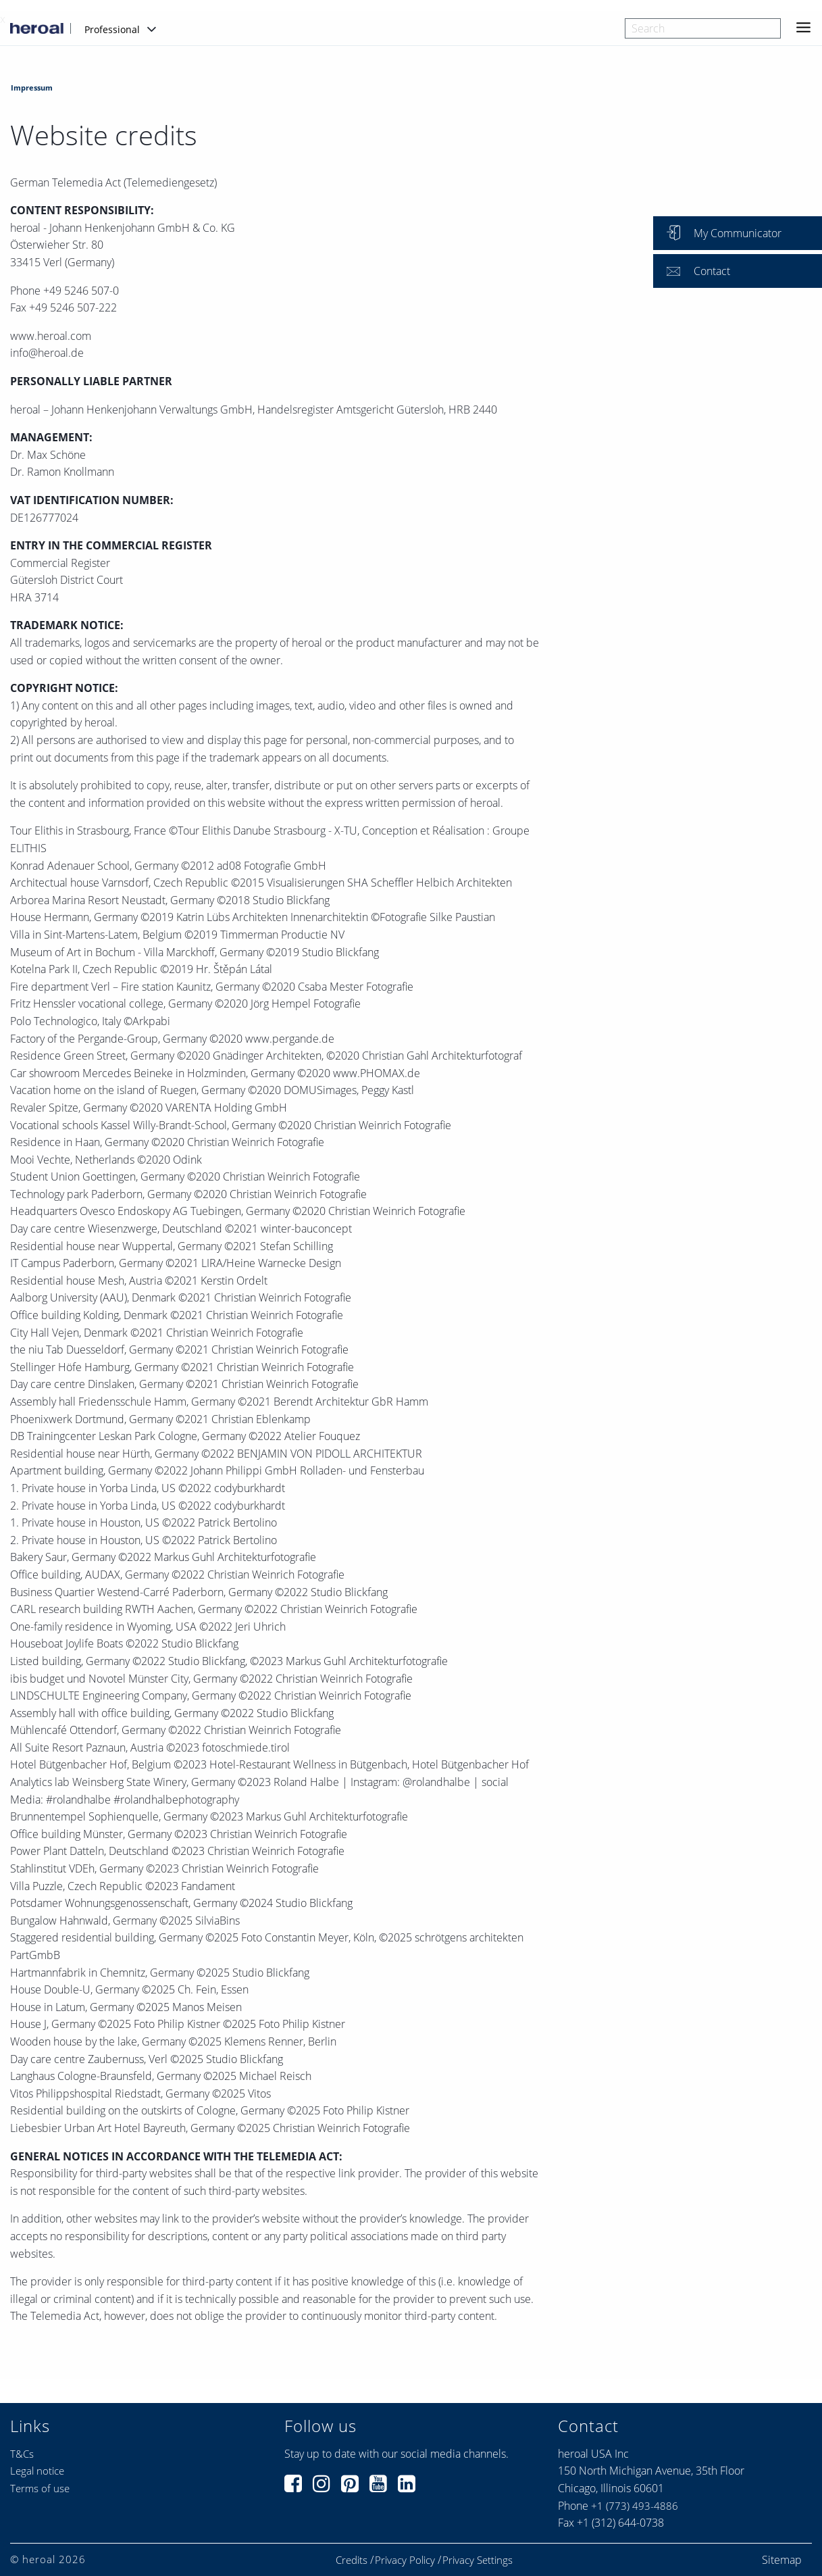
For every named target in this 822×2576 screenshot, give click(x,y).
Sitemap (782, 2559)
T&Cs (22, 2453)
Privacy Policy (405, 2560)
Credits (351, 2560)
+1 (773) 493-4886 (634, 2505)
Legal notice (37, 2470)
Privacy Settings (477, 2560)
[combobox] (703, 28)
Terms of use (40, 2488)
